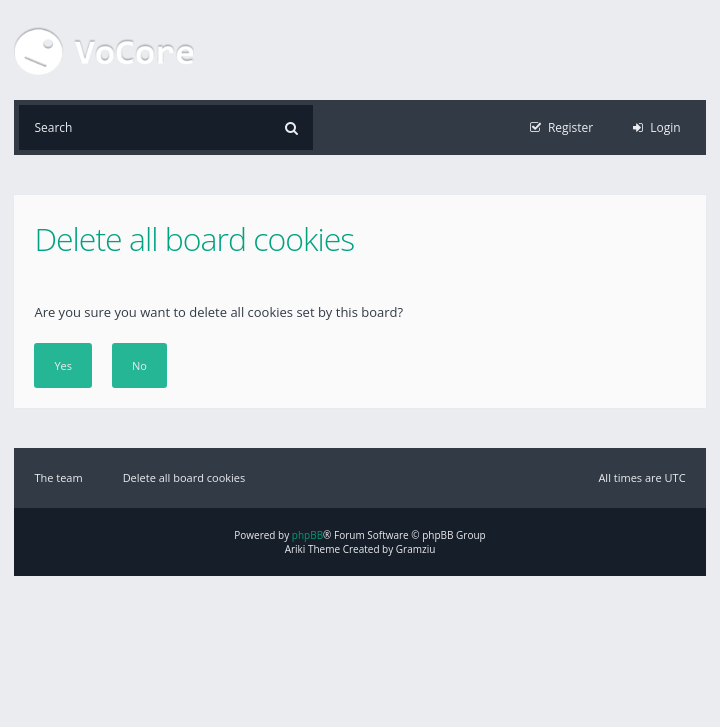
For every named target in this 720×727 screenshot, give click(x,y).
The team (58, 477)
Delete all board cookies (184, 477)
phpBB (307, 535)
